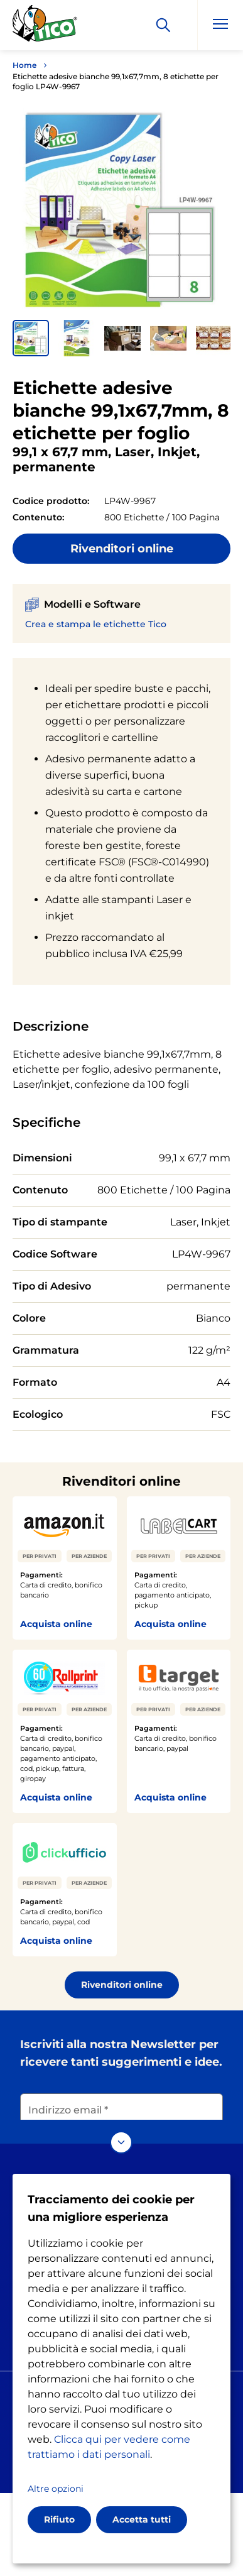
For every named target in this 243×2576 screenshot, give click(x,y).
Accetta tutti (141, 2519)
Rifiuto (59, 2519)
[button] (31, 338)
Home (24, 65)
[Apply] (163, 25)
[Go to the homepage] (45, 27)
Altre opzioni (56, 2488)
